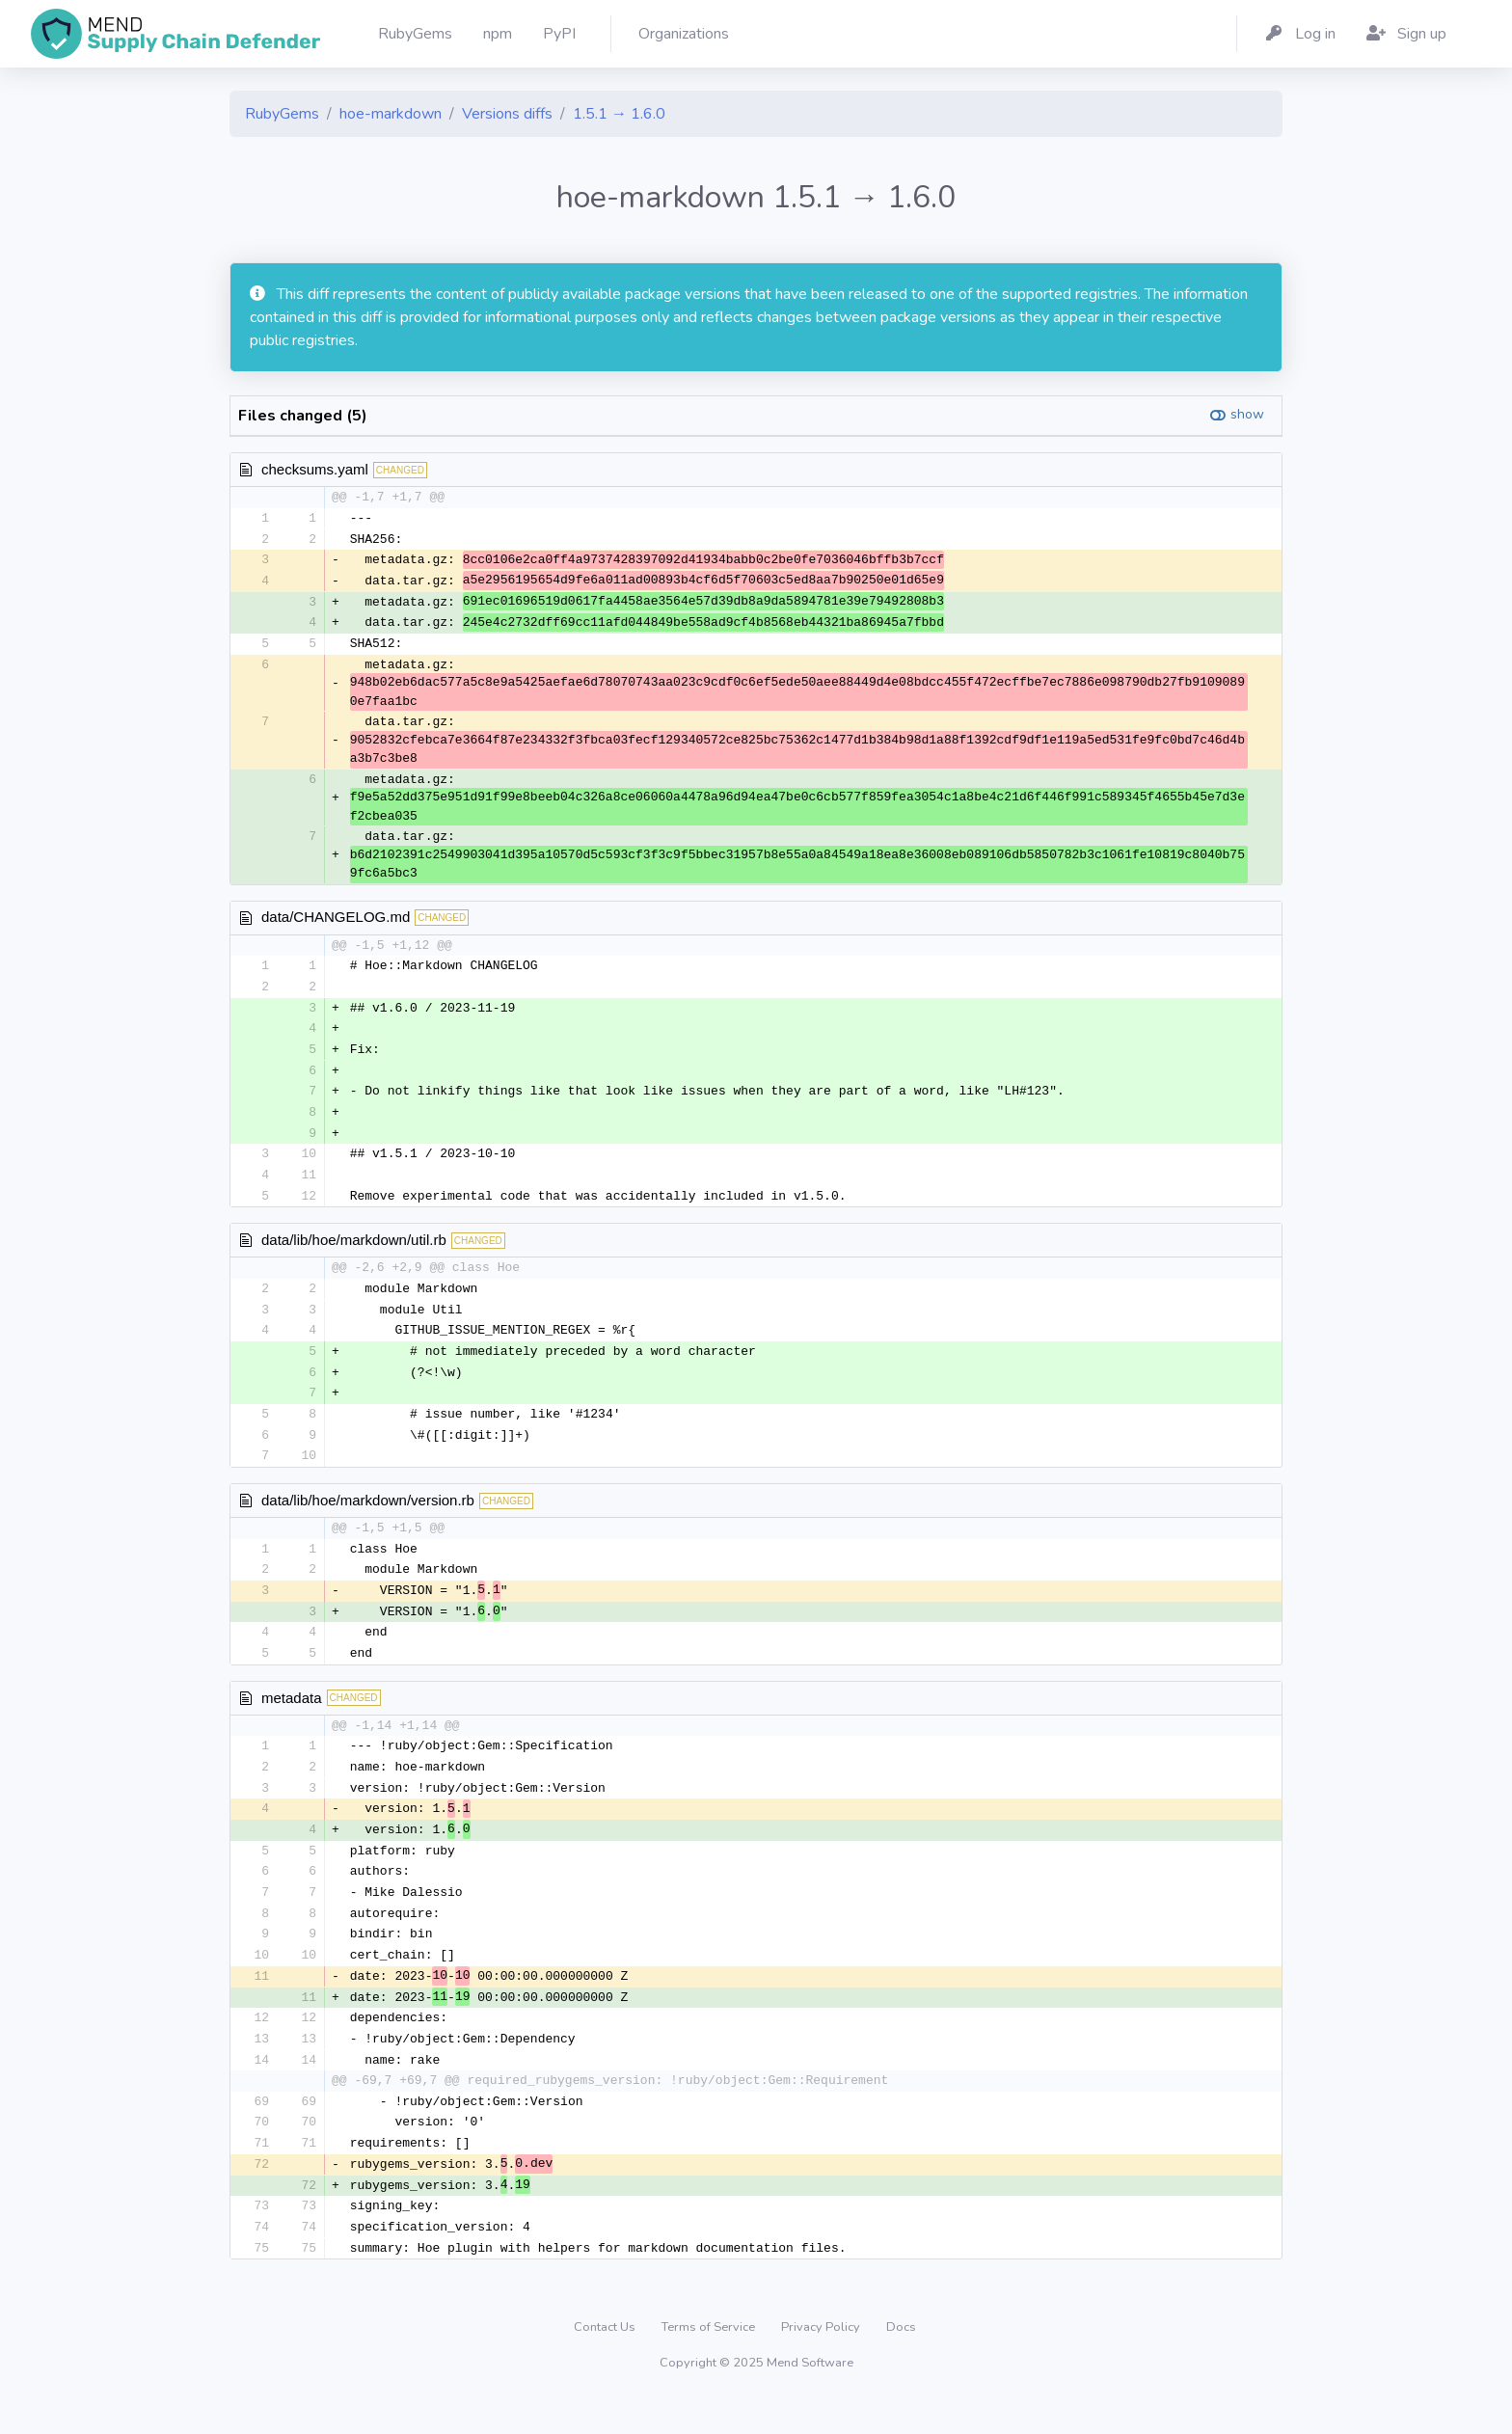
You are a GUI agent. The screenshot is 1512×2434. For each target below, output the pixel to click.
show (1247, 414)
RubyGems (282, 113)
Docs (901, 2360)
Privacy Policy (822, 2360)
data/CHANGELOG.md (335, 921)
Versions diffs (507, 113)
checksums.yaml (314, 469)
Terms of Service (710, 2360)
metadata (291, 1717)
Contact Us (606, 2360)
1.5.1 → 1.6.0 (619, 113)
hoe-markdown (390, 113)
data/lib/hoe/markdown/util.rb (353, 1251)
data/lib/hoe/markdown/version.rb (367, 1516)
